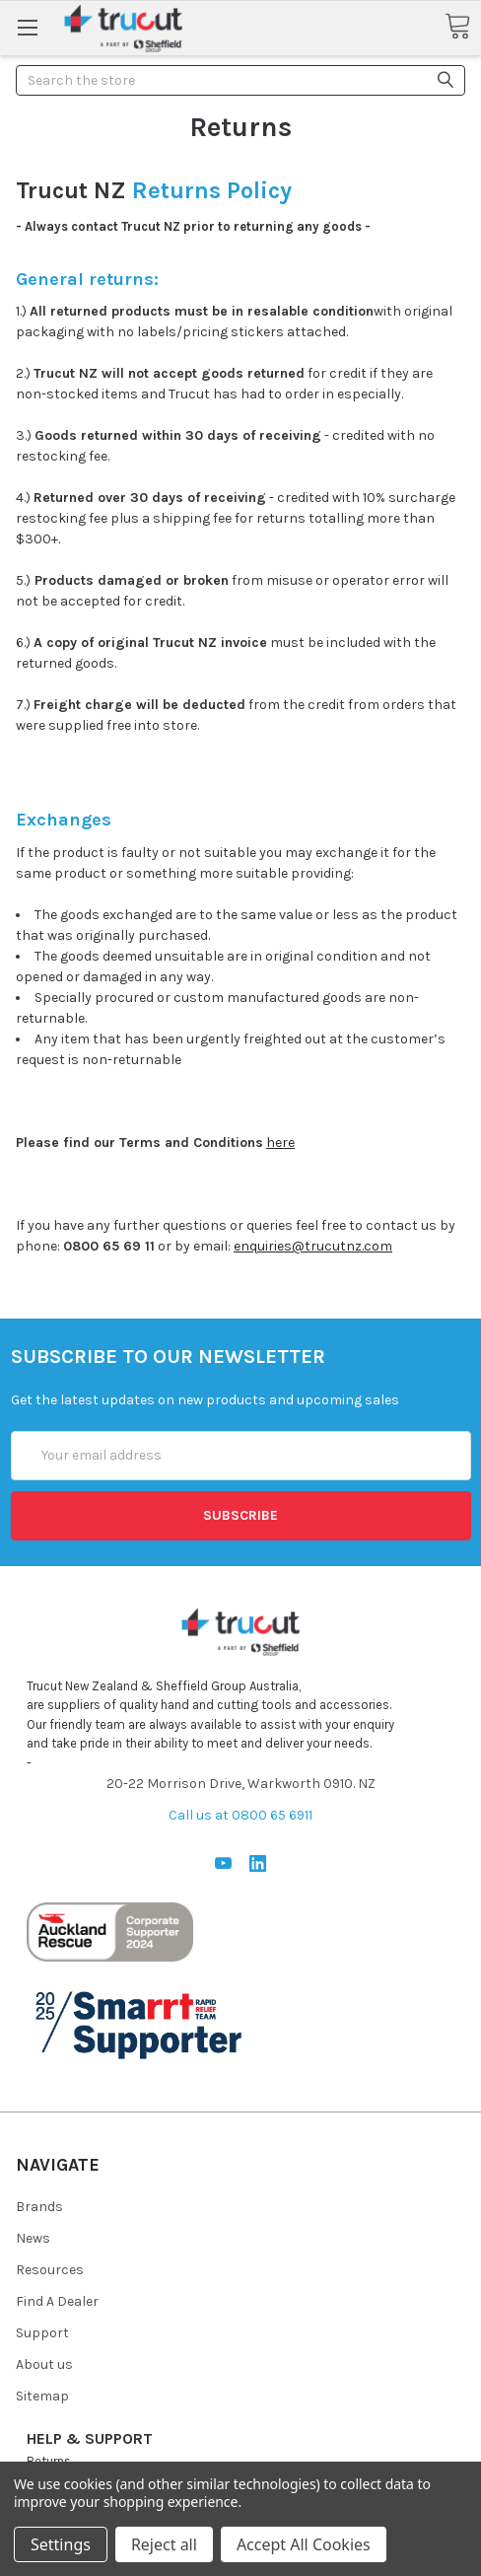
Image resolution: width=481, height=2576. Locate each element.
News (33, 2238)
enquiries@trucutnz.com (313, 1246)
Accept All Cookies (304, 2544)
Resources (50, 2269)
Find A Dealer (57, 2301)
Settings (61, 2544)
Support (42, 2333)
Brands (39, 2206)
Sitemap (42, 2396)
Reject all (164, 2544)
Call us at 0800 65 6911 (240, 1815)
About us (44, 2364)
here (280, 1142)
